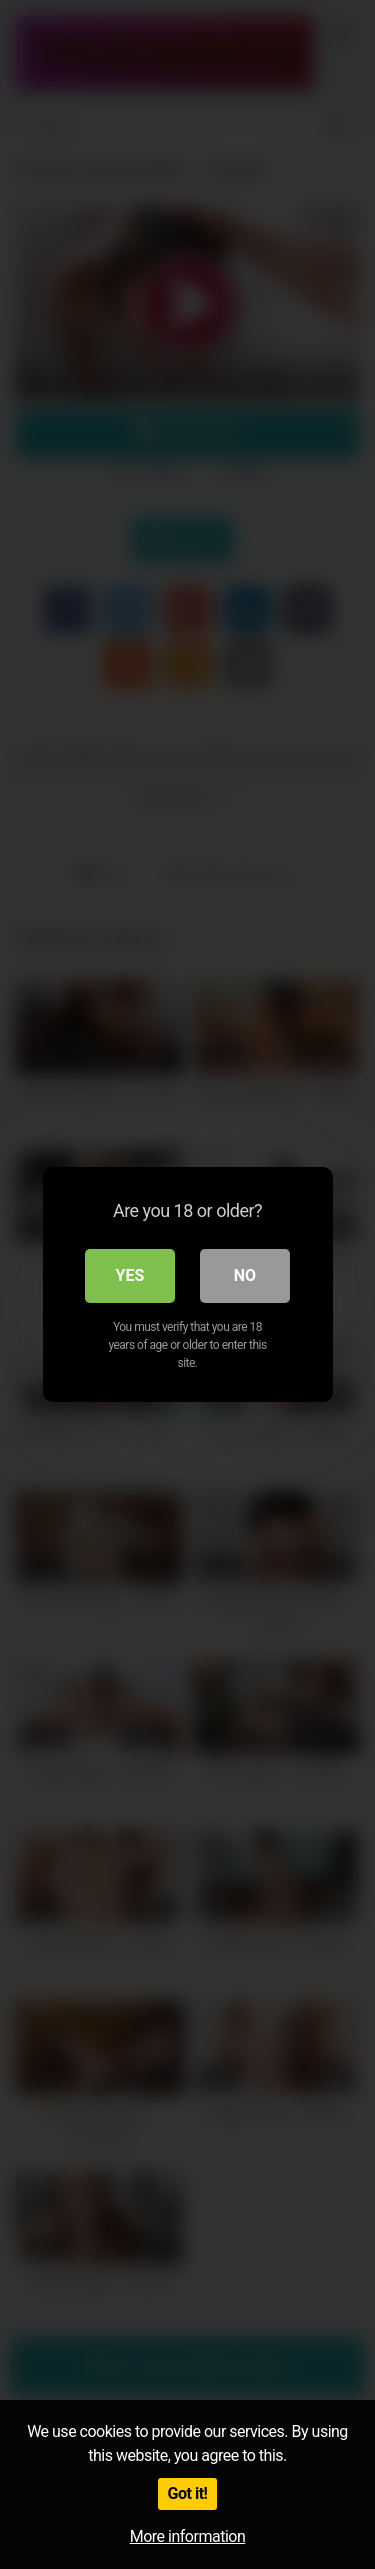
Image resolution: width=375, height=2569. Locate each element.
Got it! (188, 2493)
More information (187, 2536)
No (245, 1275)
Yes (130, 1275)
